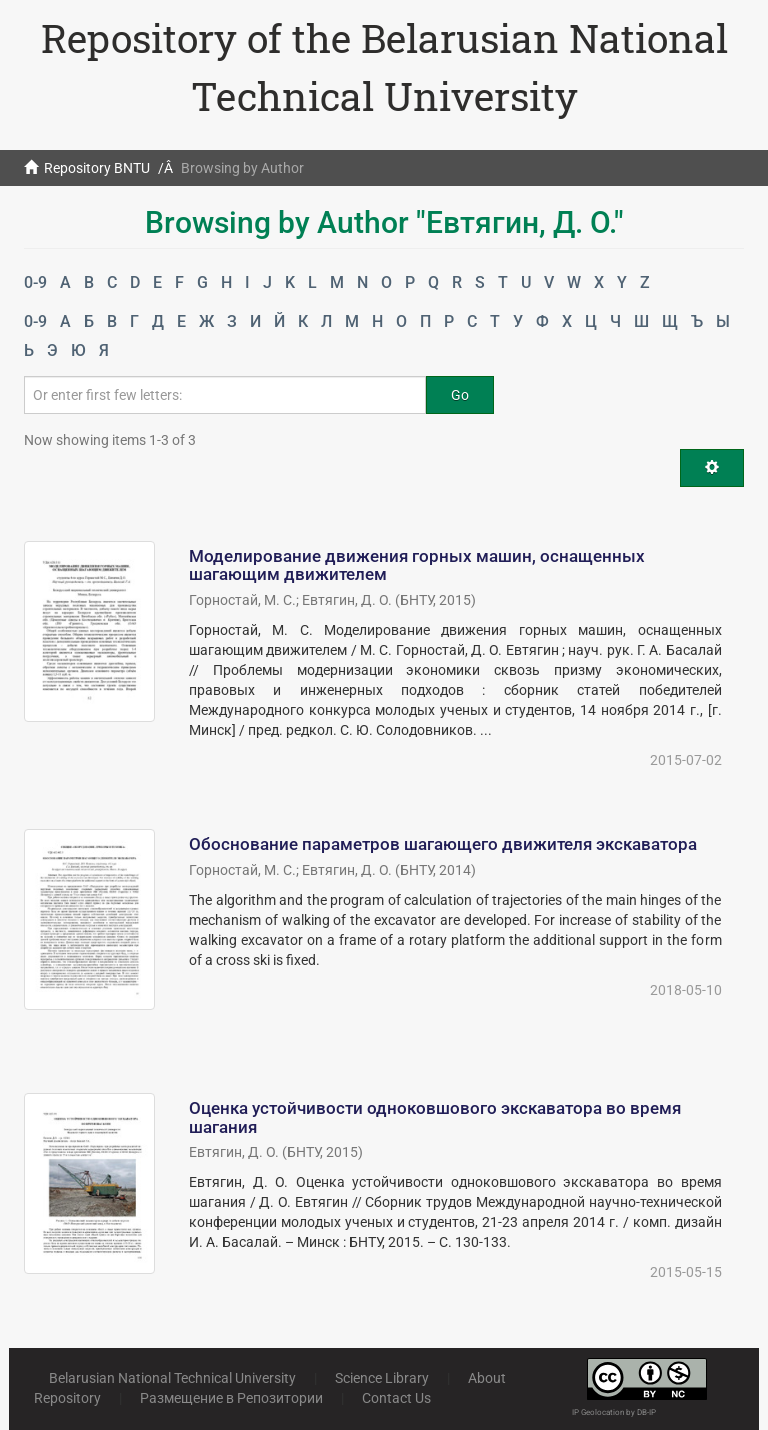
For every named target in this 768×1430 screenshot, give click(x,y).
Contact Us (396, 1398)
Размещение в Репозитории (231, 1398)
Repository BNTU (97, 168)
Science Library (382, 1378)
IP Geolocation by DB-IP (614, 1412)
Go (460, 395)
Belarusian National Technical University (172, 1378)
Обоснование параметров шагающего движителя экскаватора (443, 844)
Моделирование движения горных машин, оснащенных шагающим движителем (417, 565)
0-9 (35, 282)
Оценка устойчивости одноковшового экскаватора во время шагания (435, 1117)
